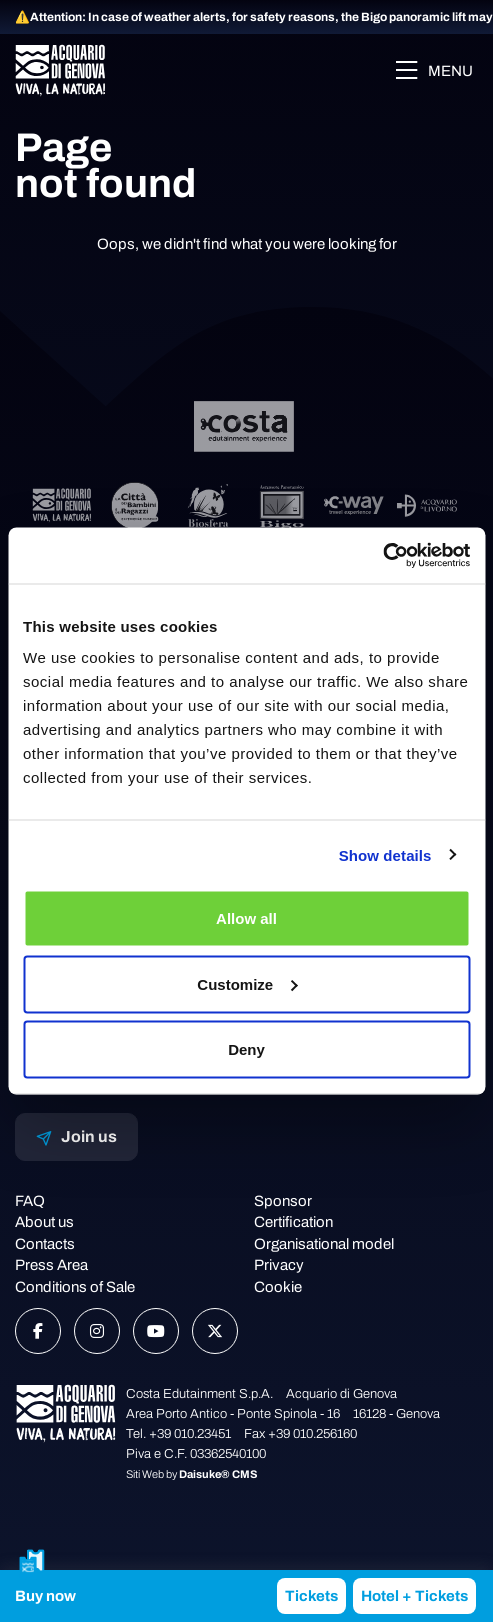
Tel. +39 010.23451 (178, 1434)
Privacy (279, 1265)
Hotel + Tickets (414, 1596)
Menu (434, 70)
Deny (246, 1049)
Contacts (45, 1244)
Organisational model (324, 1244)
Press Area (51, 1265)
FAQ (30, 1201)
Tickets (311, 1596)
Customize (247, 983)
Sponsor (283, 1201)
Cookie (278, 1287)
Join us (76, 1137)
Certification (293, 1222)
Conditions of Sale (75, 1287)
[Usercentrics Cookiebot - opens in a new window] (382, 556)
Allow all (246, 918)
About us (44, 1222)
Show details (385, 854)
